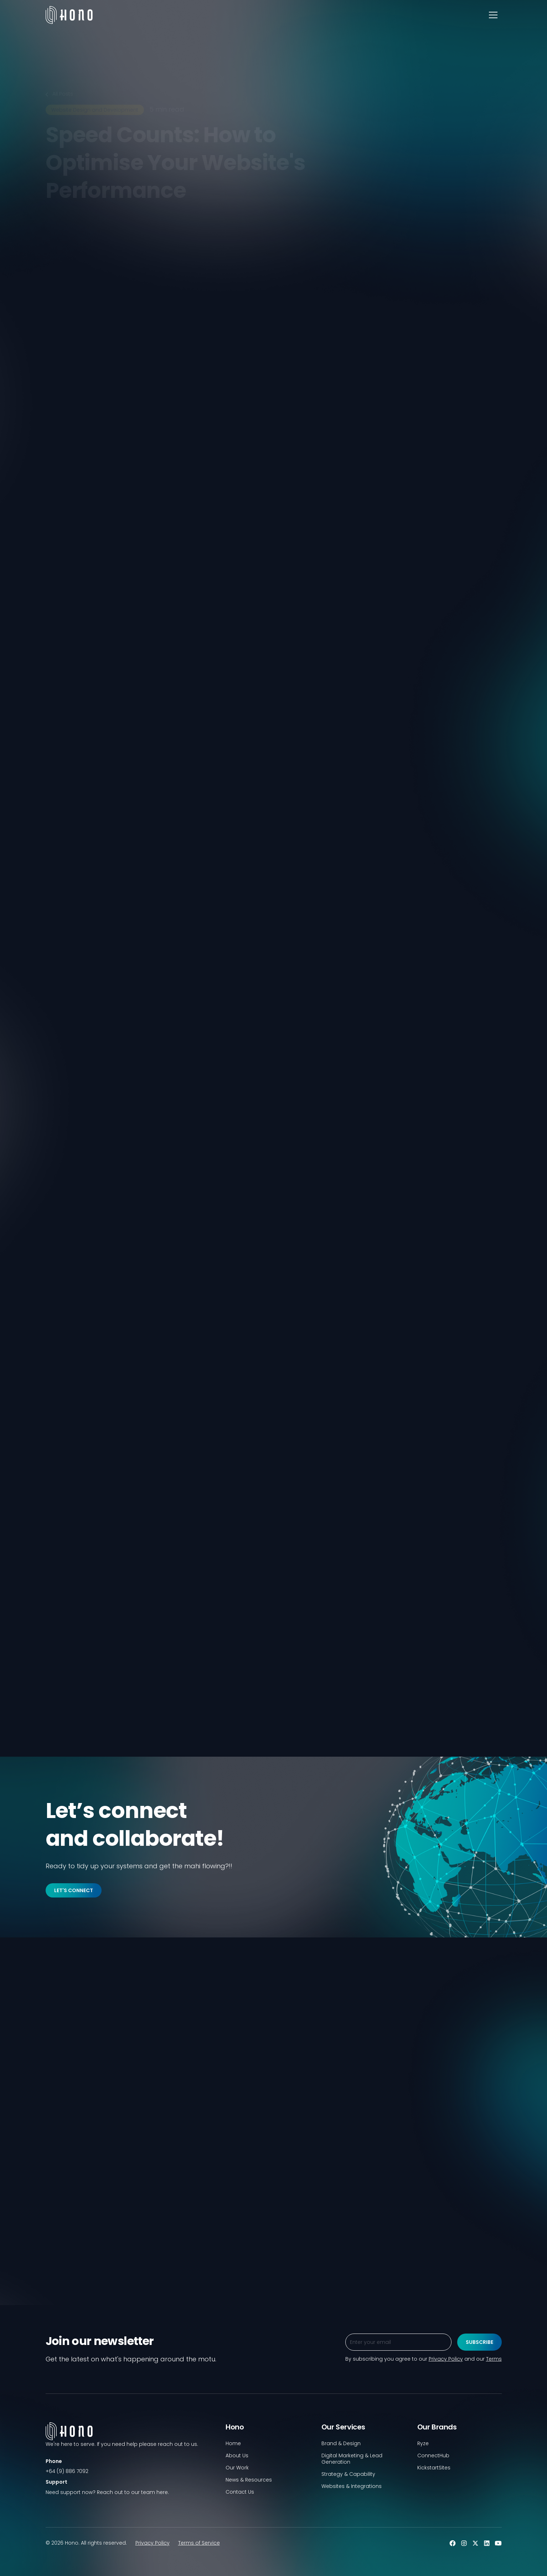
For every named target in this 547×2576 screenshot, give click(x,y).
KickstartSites (433, 2467)
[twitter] (76, 576)
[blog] (118, 2206)
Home (233, 2443)
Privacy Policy (152, 2542)
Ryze (423, 2443)
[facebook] (89, 576)
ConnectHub (433, 2455)
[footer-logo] (130, 2439)
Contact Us (240, 2491)
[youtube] (498, 2543)
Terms (494, 2358)
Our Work (237, 2467)
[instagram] (464, 2543)
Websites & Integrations (351, 2486)
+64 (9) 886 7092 (67, 2471)
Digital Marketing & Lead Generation (351, 2458)
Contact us (323, 1705)
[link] (51, 576)
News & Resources (249, 2479)
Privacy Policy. (116, 527)
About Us (237, 2455)
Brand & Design (341, 2443)
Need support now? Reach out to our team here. (107, 2492)
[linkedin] (63, 576)
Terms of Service (199, 2542)
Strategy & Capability (348, 2474)
